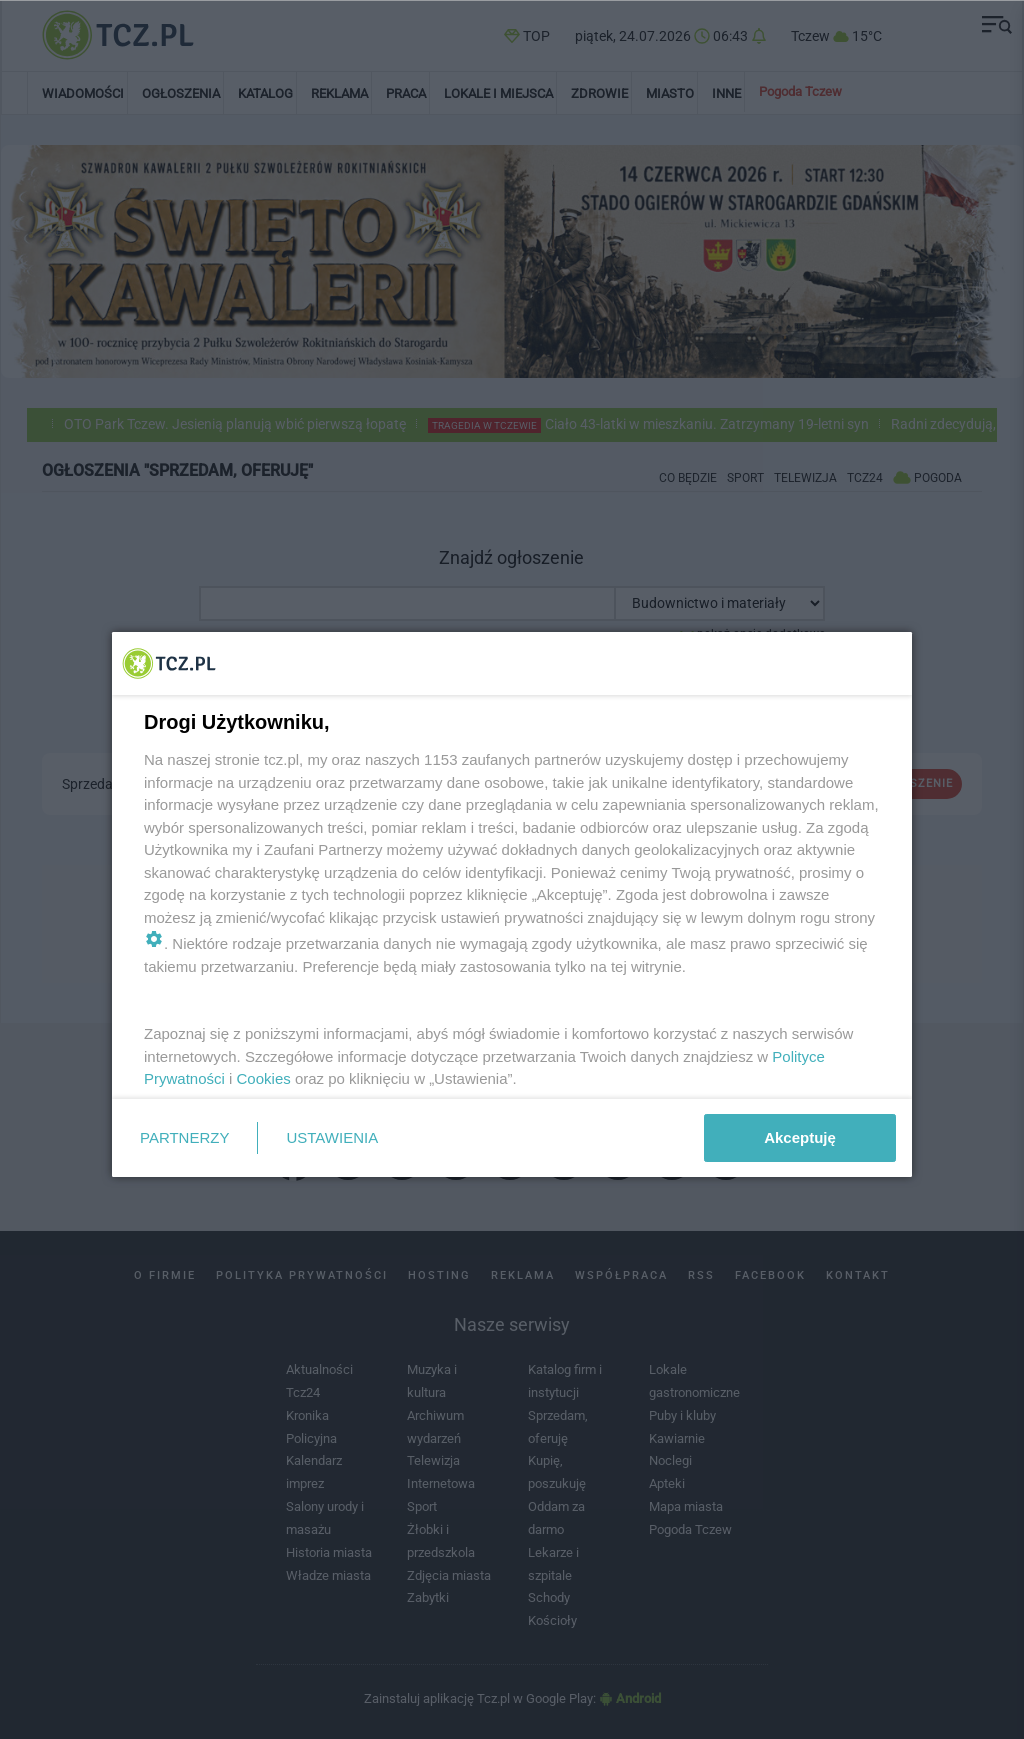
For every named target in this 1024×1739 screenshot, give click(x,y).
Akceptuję (800, 1137)
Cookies (264, 1078)
